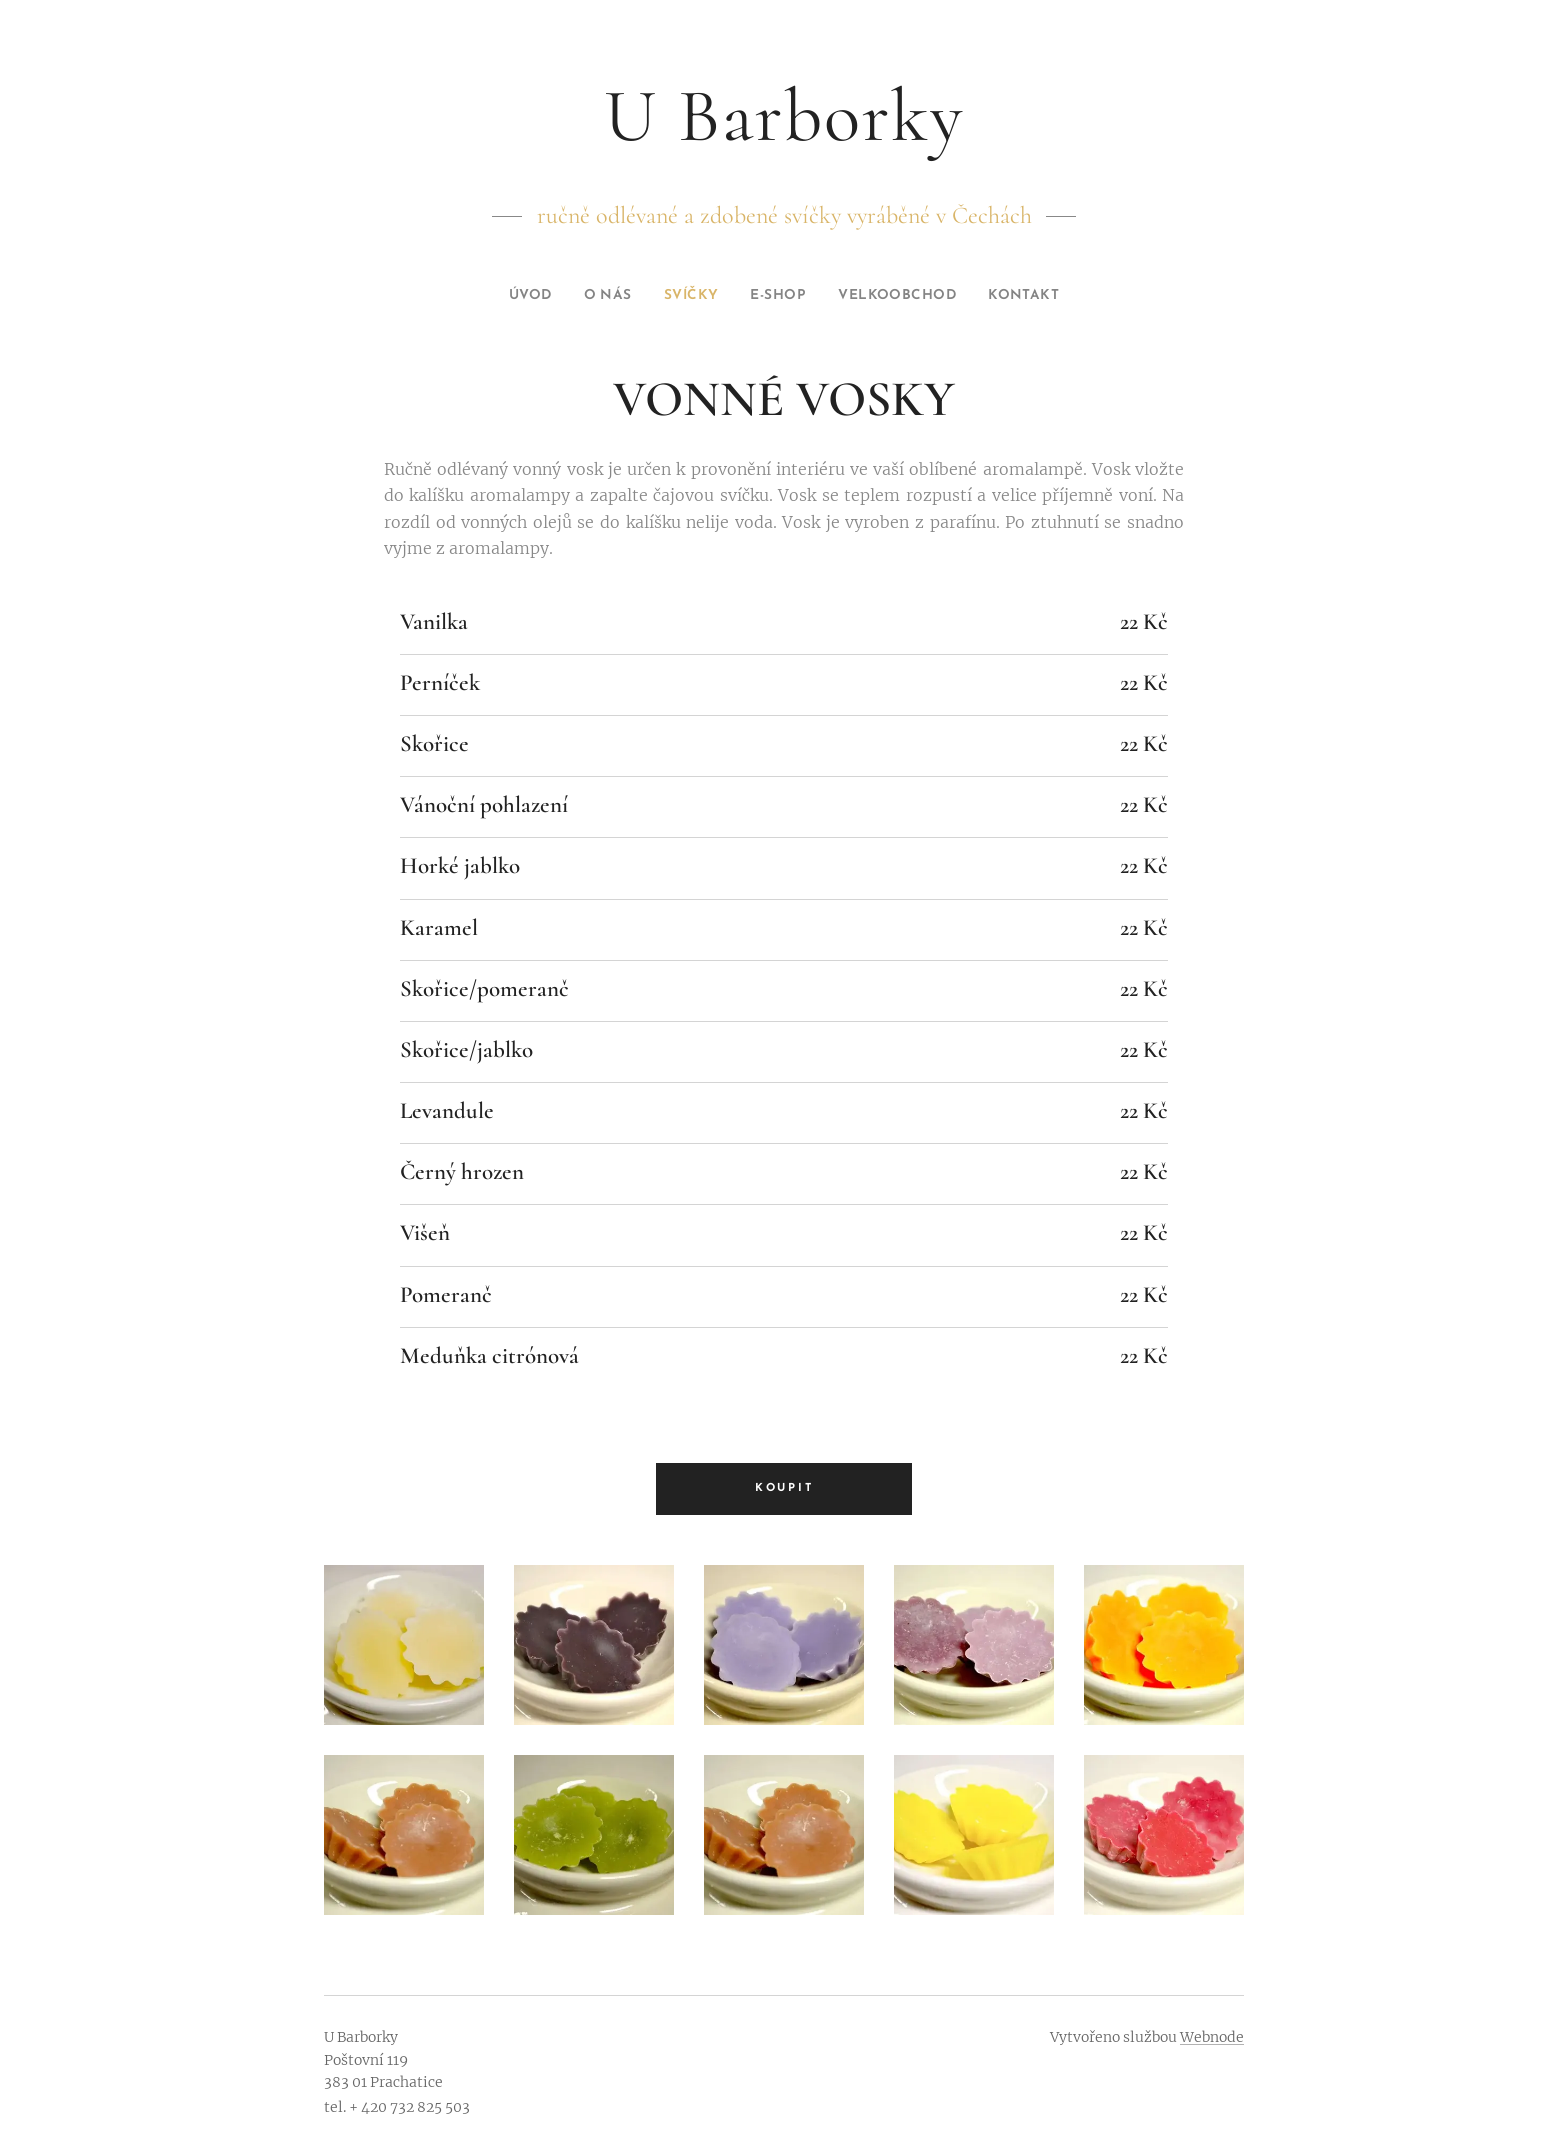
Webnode (1212, 2037)
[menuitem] (512, 296)
